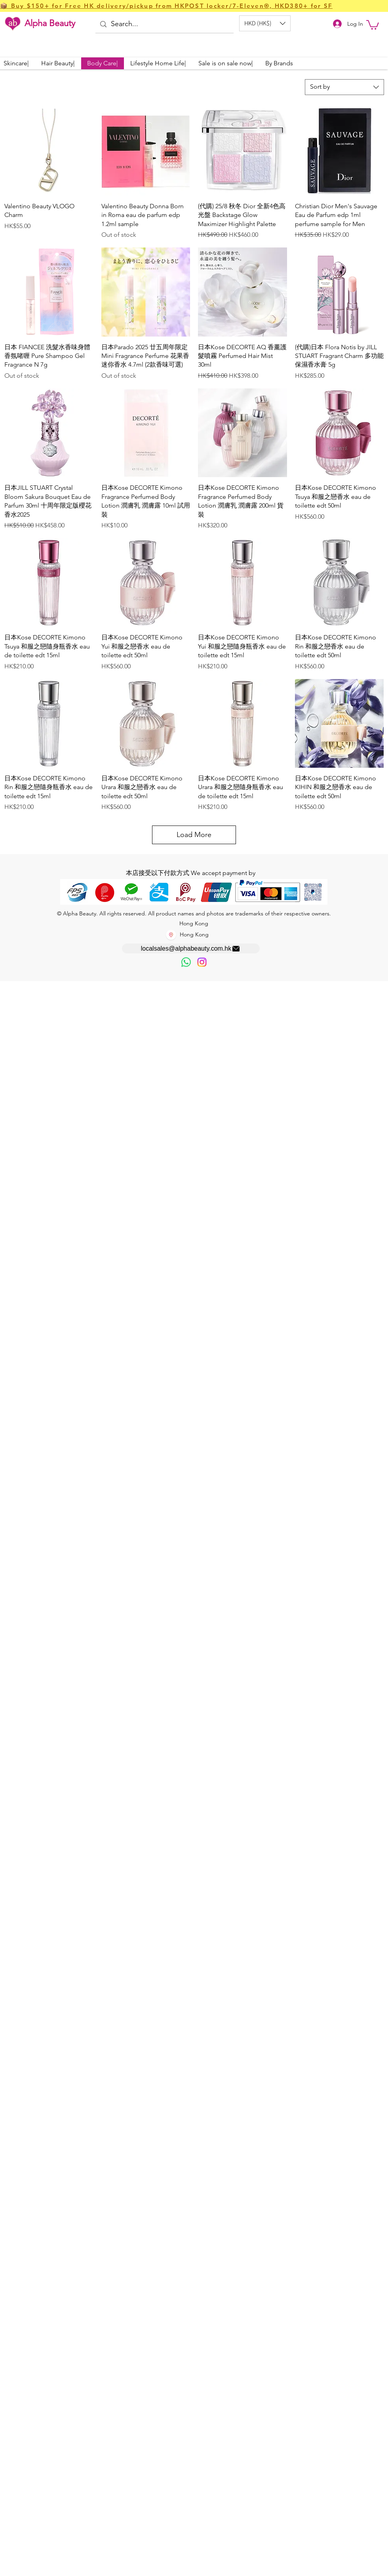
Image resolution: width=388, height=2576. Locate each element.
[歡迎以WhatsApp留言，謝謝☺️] (186, 962)
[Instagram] (202, 962)
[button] (265, 23)
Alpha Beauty (50, 23)
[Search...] (164, 24)
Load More (194, 834)
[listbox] (265, 23)
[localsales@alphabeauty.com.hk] (191, 948)
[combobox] (344, 87)
